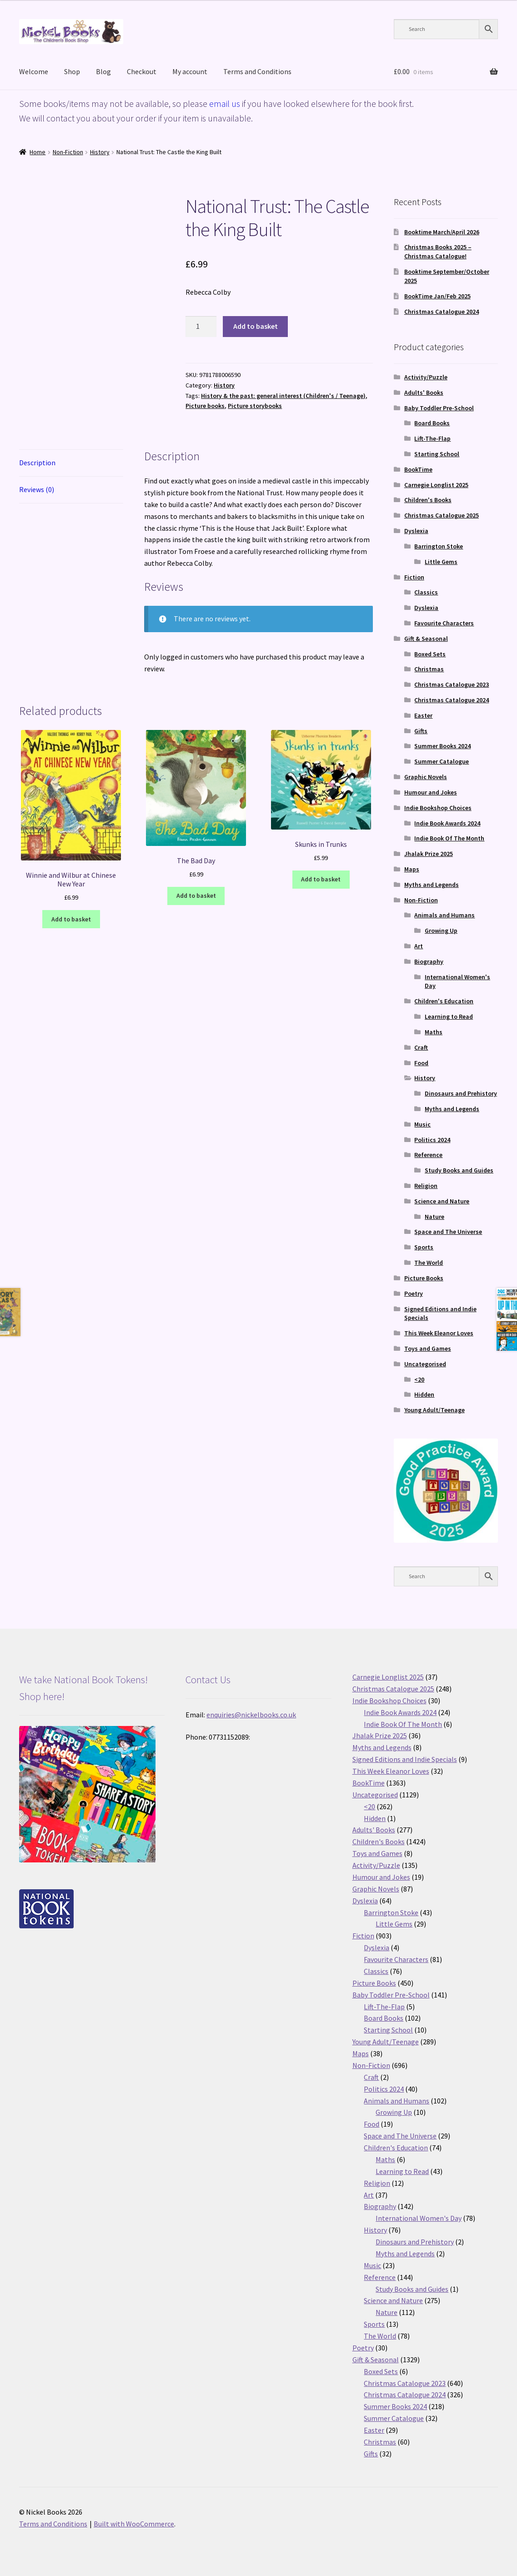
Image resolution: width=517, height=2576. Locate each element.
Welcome (33, 71)
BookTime (418, 469)
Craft (421, 1047)
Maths (433, 1032)
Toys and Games (427, 1348)
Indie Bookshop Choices (438, 808)
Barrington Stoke (438, 546)
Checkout (141, 71)
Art (418, 946)
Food (421, 1063)
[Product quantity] (201, 326)
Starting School (436, 454)
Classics (426, 592)
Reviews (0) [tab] (36, 489)
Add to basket (255, 326)
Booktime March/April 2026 (441, 232)
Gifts (420, 731)
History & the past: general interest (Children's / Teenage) (283, 396)
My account (189, 71)
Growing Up (441, 930)
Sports (423, 1247)
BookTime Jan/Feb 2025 (437, 296)
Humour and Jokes (430, 792)
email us (224, 103)
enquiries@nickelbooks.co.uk (251, 1714)
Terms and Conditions (257, 71)
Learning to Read (449, 1016)
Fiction (414, 577)
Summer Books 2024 (442, 746)
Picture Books (423, 1278)
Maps (411, 869)
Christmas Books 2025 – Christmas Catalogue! (438, 251)
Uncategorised (425, 1364)
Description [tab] (37, 462)
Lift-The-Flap (432, 438)
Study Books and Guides (459, 1170)
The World (428, 1262)
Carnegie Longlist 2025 (436, 485)
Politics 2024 (432, 1140)
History (100, 152)
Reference (428, 1155)
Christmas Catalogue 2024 (441, 311)
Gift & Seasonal (426, 638)
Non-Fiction (68, 152)
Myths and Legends (431, 884)
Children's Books (428, 500)
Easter (423, 715)
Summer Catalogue (441, 761)
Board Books (432, 423)
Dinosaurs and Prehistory (461, 1093)
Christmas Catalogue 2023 (451, 684)
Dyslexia (416, 531)
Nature (434, 1217)
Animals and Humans (444, 915)
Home (37, 152)
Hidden (424, 1394)
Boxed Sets (430, 654)
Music (422, 1124)
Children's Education (443, 1001)
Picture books (205, 406)
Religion (425, 1186)
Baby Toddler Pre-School (439, 408)
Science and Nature (441, 1201)
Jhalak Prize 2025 (428, 854)
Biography (428, 961)
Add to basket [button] (71, 919)
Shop (72, 71)
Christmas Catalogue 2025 (441, 515)
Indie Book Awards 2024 (447, 823)
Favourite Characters (444, 623)
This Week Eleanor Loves (438, 1333)
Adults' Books (423, 392)
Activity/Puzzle (425, 377)
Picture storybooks (255, 406)
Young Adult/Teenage (434, 1410)
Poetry (413, 1293)
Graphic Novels (425, 777)
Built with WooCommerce (134, 2523)
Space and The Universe (448, 1232)
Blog (103, 71)
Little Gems (441, 562)
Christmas (429, 669)
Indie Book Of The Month (449, 838)
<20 (419, 1379)
